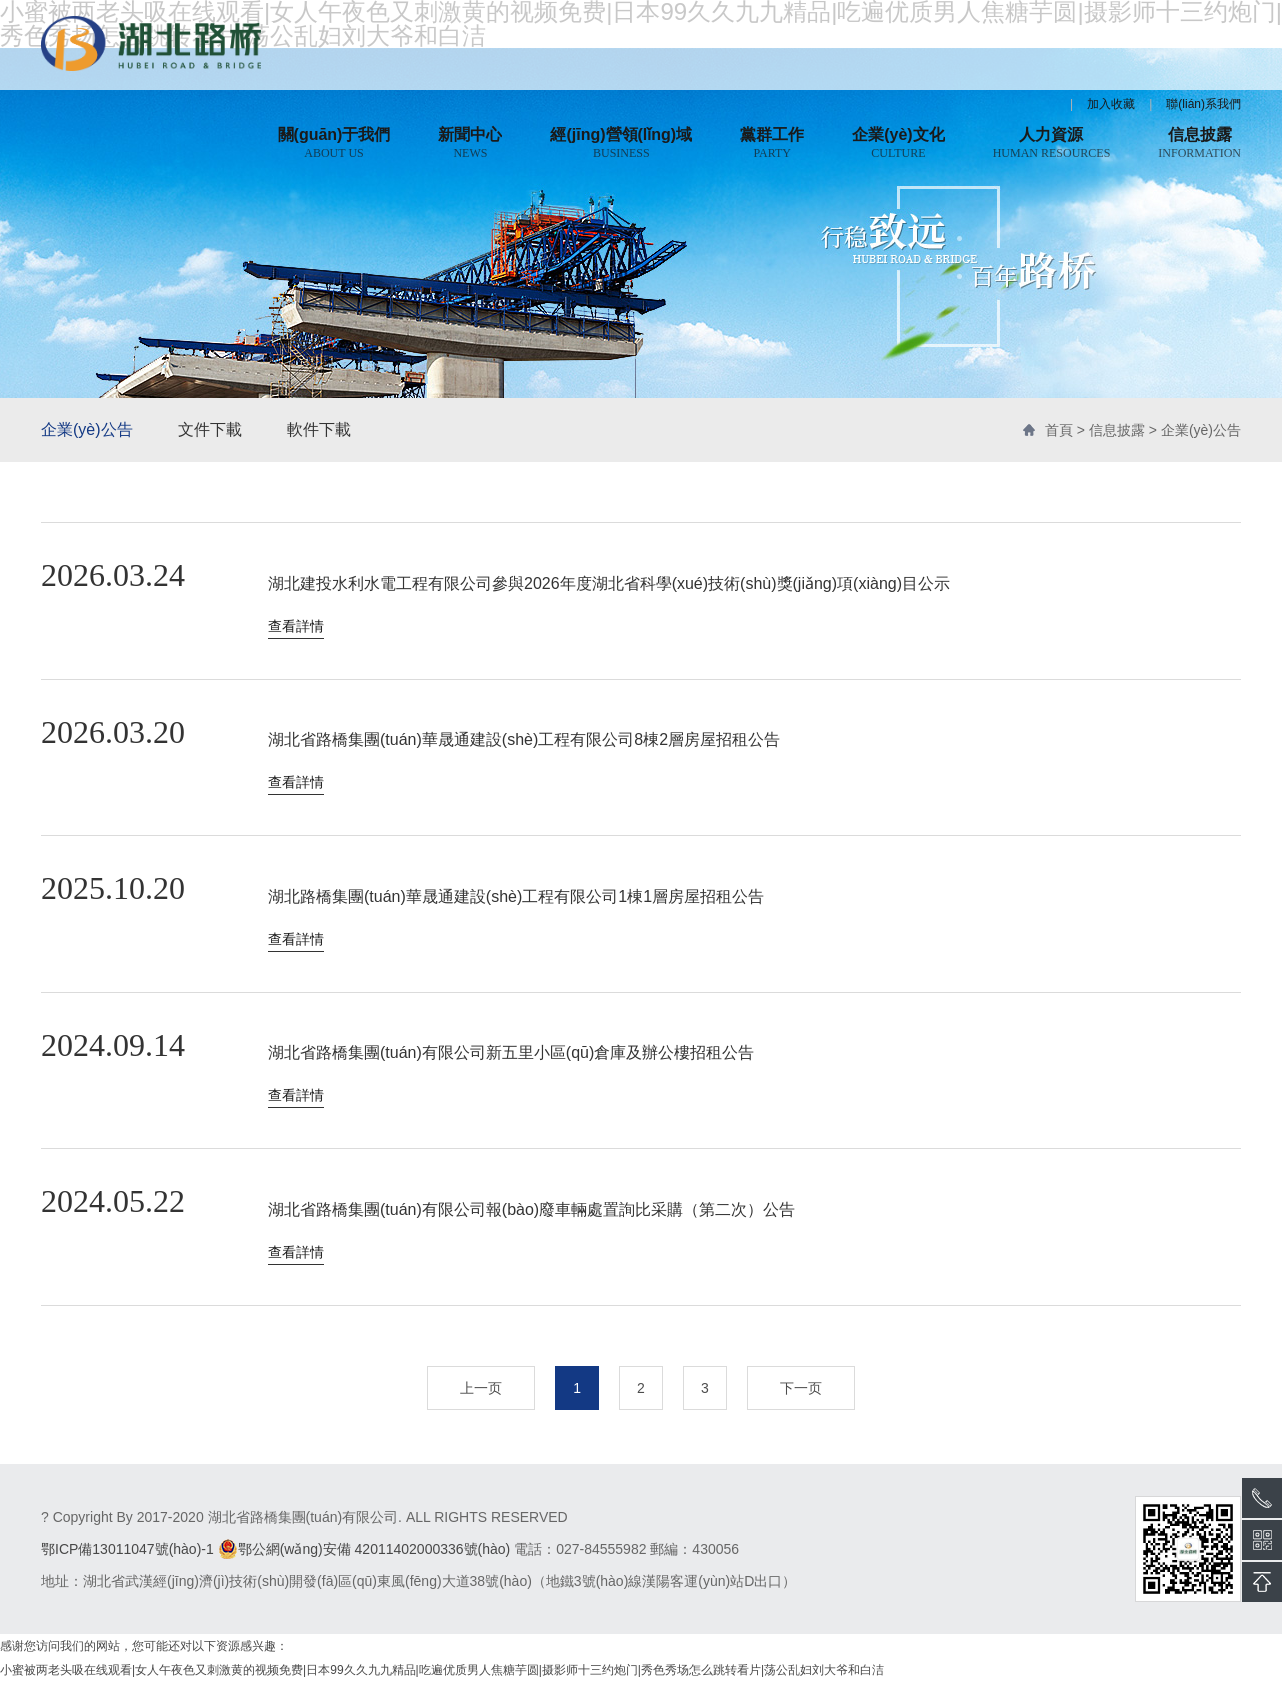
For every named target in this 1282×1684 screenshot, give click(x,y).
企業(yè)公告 (87, 429)
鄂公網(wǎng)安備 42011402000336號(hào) (364, 1551)
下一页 (801, 1390)
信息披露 (1117, 430)
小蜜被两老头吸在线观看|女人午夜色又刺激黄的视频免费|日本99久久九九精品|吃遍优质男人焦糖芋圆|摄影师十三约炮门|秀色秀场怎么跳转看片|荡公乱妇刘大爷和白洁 (442, 1672)
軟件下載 (319, 429)
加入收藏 (1111, 104)
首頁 (1059, 430)
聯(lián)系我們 (1203, 104)
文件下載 (210, 429)
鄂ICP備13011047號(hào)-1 (127, 1551)
